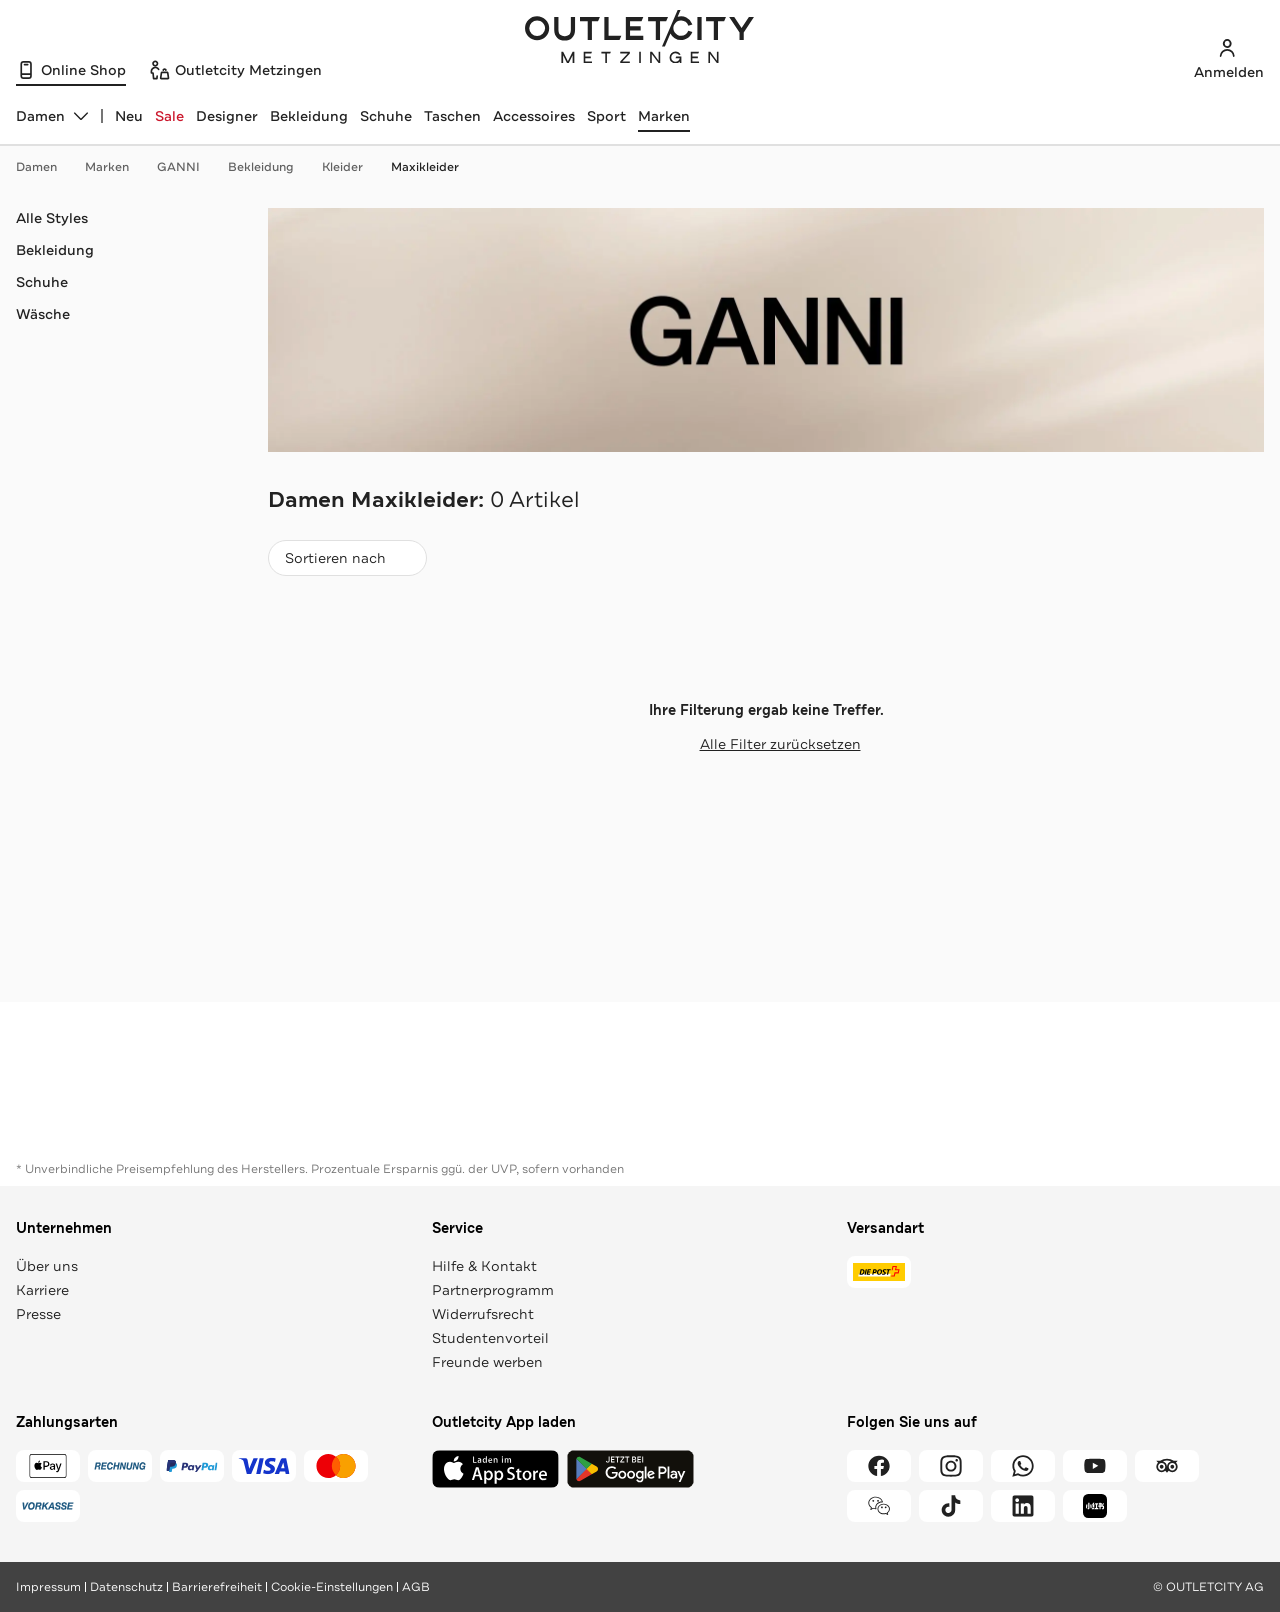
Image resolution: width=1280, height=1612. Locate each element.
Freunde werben (487, 1362)
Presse (38, 1314)
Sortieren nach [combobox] (347, 562)
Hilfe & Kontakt (484, 1266)
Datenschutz (126, 1587)
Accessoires (534, 116)
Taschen (452, 116)
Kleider (352, 167)
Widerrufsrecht (483, 1314)
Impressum (48, 1587)
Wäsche (43, 314)
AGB (416, 1587)
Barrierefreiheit (217, 1587)
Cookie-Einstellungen (332, 1587)
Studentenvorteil (490, 1338)
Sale (169, 116)
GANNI (188, 167)
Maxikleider (425, 167)
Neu (129, 116)
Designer (227, 116)
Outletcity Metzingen (640, 39)
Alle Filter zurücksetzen (766, 744)
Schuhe (386, 116)
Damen (46, 167)
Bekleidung (309, 116)
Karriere (42, 1290)
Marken (664, 116)
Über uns (47, 1266)
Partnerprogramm (493, 1290)
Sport (606, 116)
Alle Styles (52, 218)
